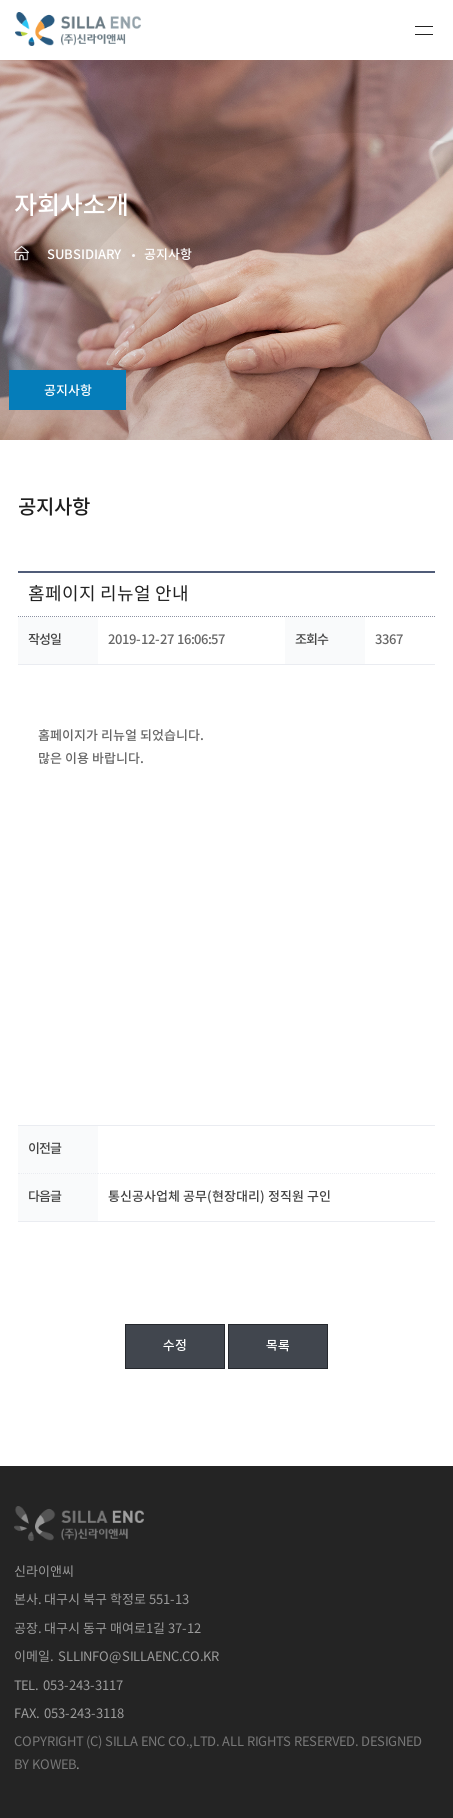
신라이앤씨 (98, 29)
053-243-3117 (83, 1686)
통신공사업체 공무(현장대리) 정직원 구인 (219, 1197)
